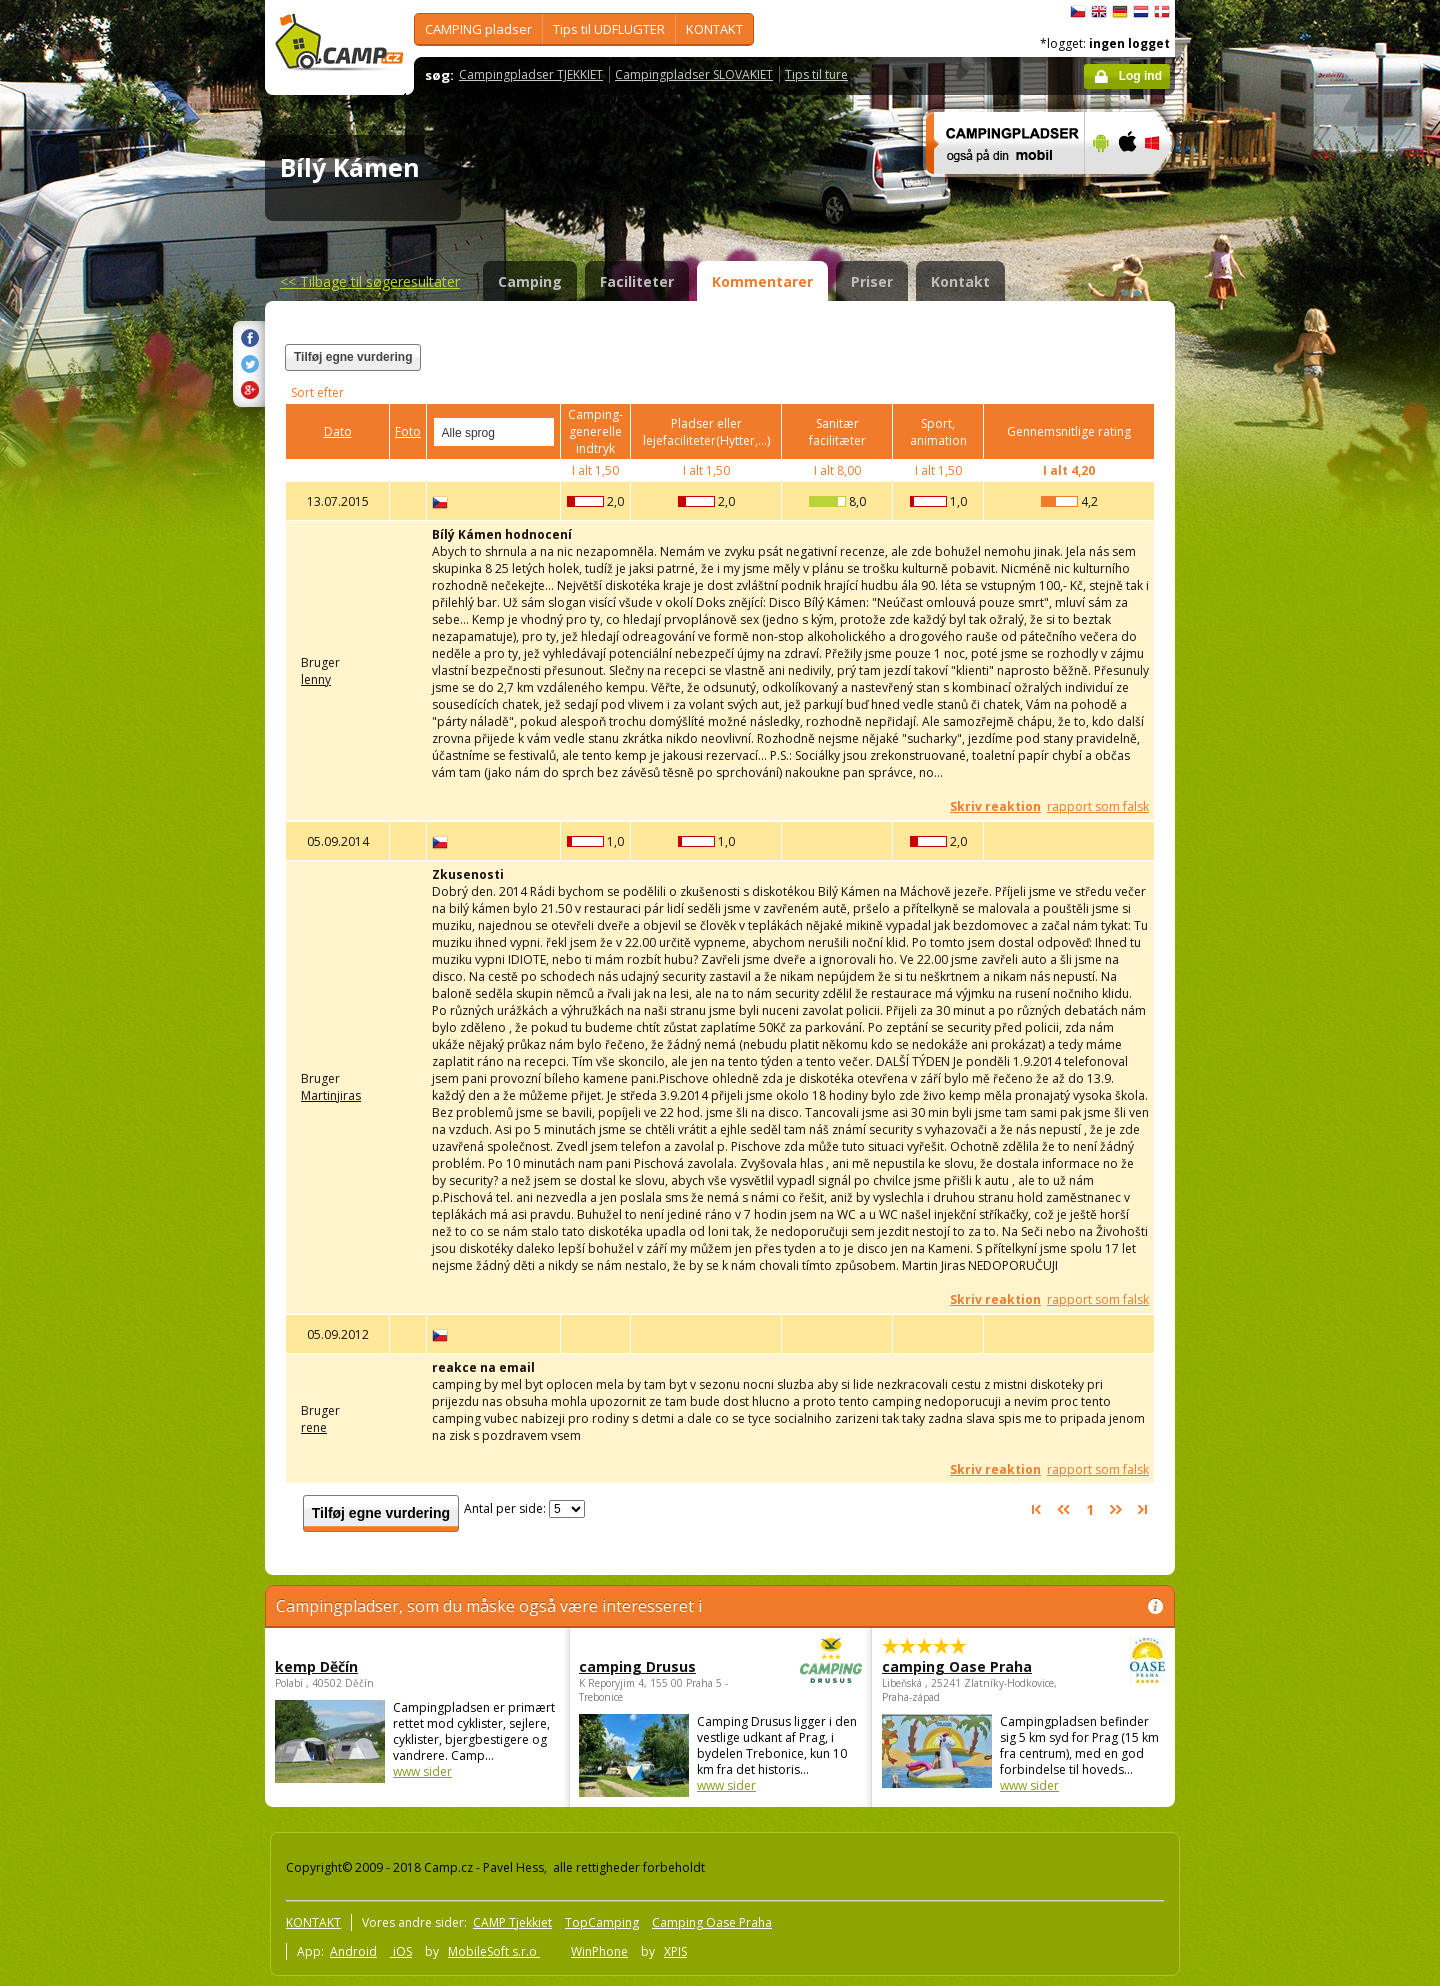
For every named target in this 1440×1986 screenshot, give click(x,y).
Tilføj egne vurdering (353, 357)
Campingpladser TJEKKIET (531, 74)
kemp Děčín (316, 1666)
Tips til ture (816, 74)
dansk (1162, 12)
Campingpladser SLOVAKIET (694, 74)
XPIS (675, 1951)
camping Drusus (665, 1666)
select (540, 432)
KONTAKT (714, 29)
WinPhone (599, 1951)
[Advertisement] (1259, 601)
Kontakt (960, 281)
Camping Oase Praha (712, 1922)
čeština (1078, 12)
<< (370, 281)
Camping (530, 281)
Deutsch (1120, 12)
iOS (401, 1951)
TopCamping (602, 1922)
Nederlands (1141, 12)
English (1099, 12)
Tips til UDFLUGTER (609, 29)
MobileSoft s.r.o (494, 1951)
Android (353, 1951)
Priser (872, 281)
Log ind (1140, 76)
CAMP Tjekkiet (512, 1922)
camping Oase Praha (968, 1666)
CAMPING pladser (478, 29)
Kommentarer (762, 281)
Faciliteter (637, 281)
